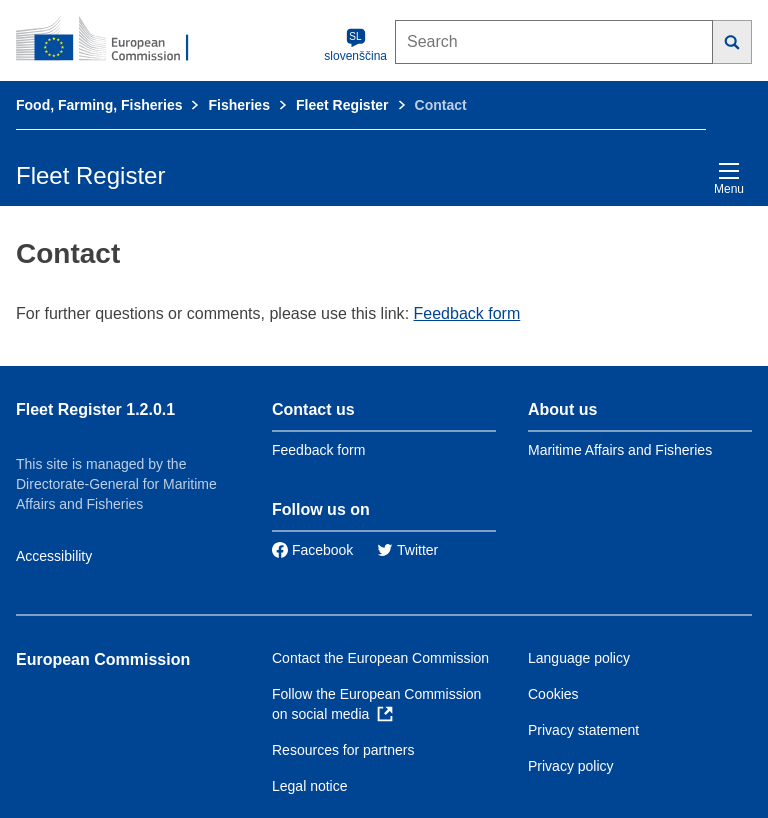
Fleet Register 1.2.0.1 (95, 409)
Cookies (553, 694)
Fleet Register (342, 105)
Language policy (579, 658)
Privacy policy (571, 766)
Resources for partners (343, 750)
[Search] (732, 42)
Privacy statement (583, 730)
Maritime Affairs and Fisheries (620, 450)
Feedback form (467, 313)
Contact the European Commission (380, 658)
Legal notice (310, 786)
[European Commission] (113, 40)
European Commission (103, 659)
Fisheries (238, 105)
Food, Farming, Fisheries (99, 105)
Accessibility (54, 556)
